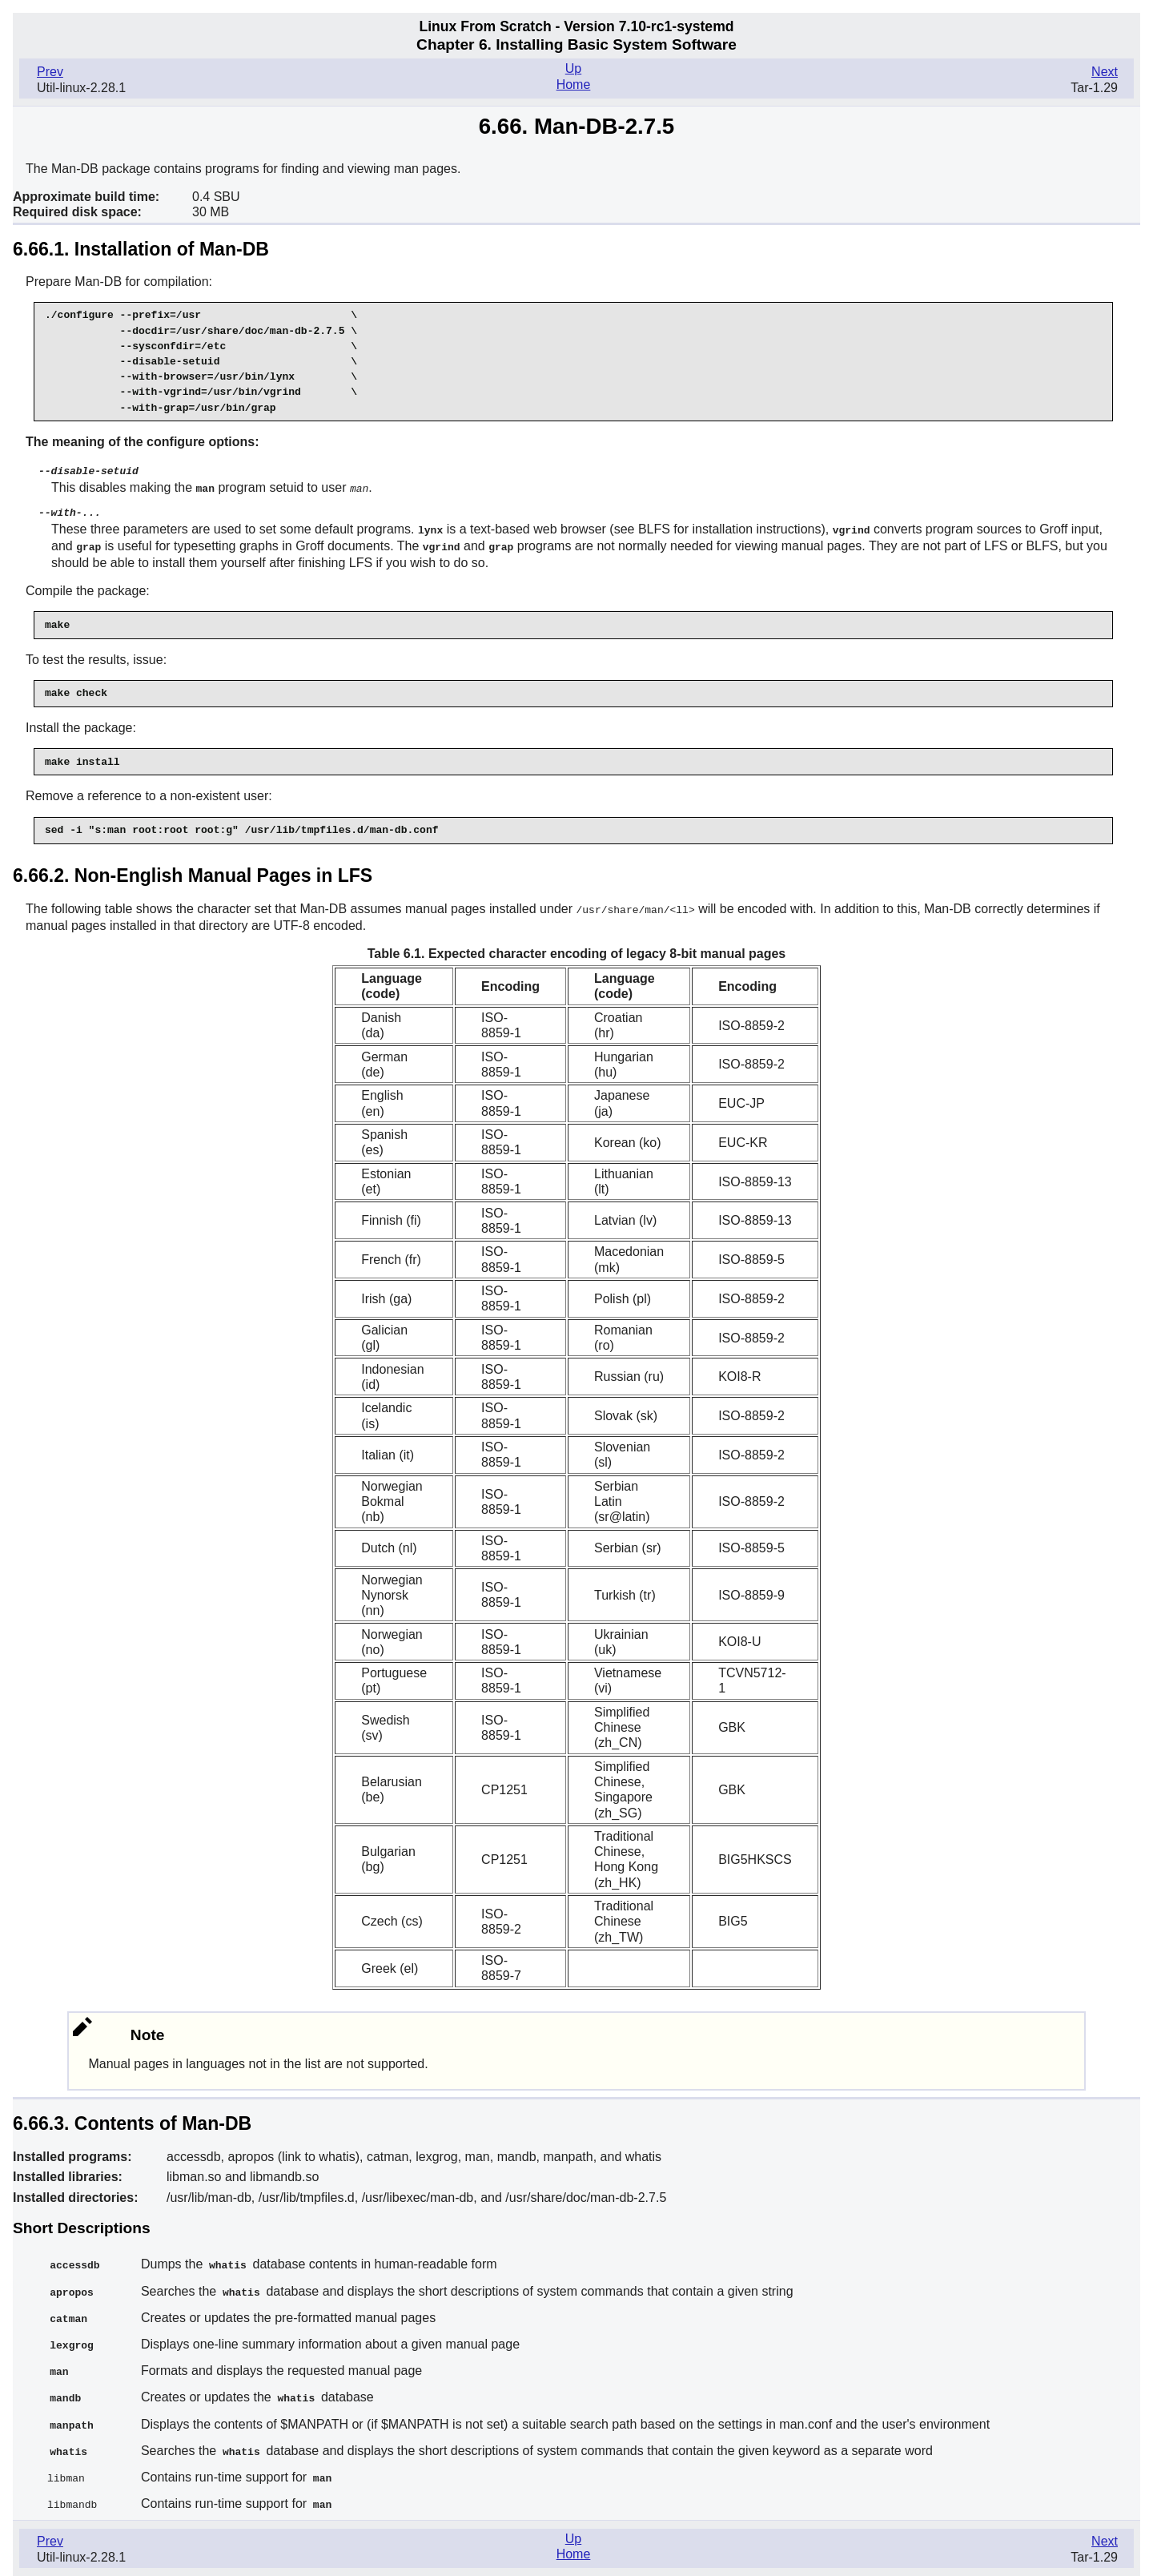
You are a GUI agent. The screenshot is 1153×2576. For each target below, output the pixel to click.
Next (1104, 71)
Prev (50, 71)
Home (573, 84)
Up (573, 68)
